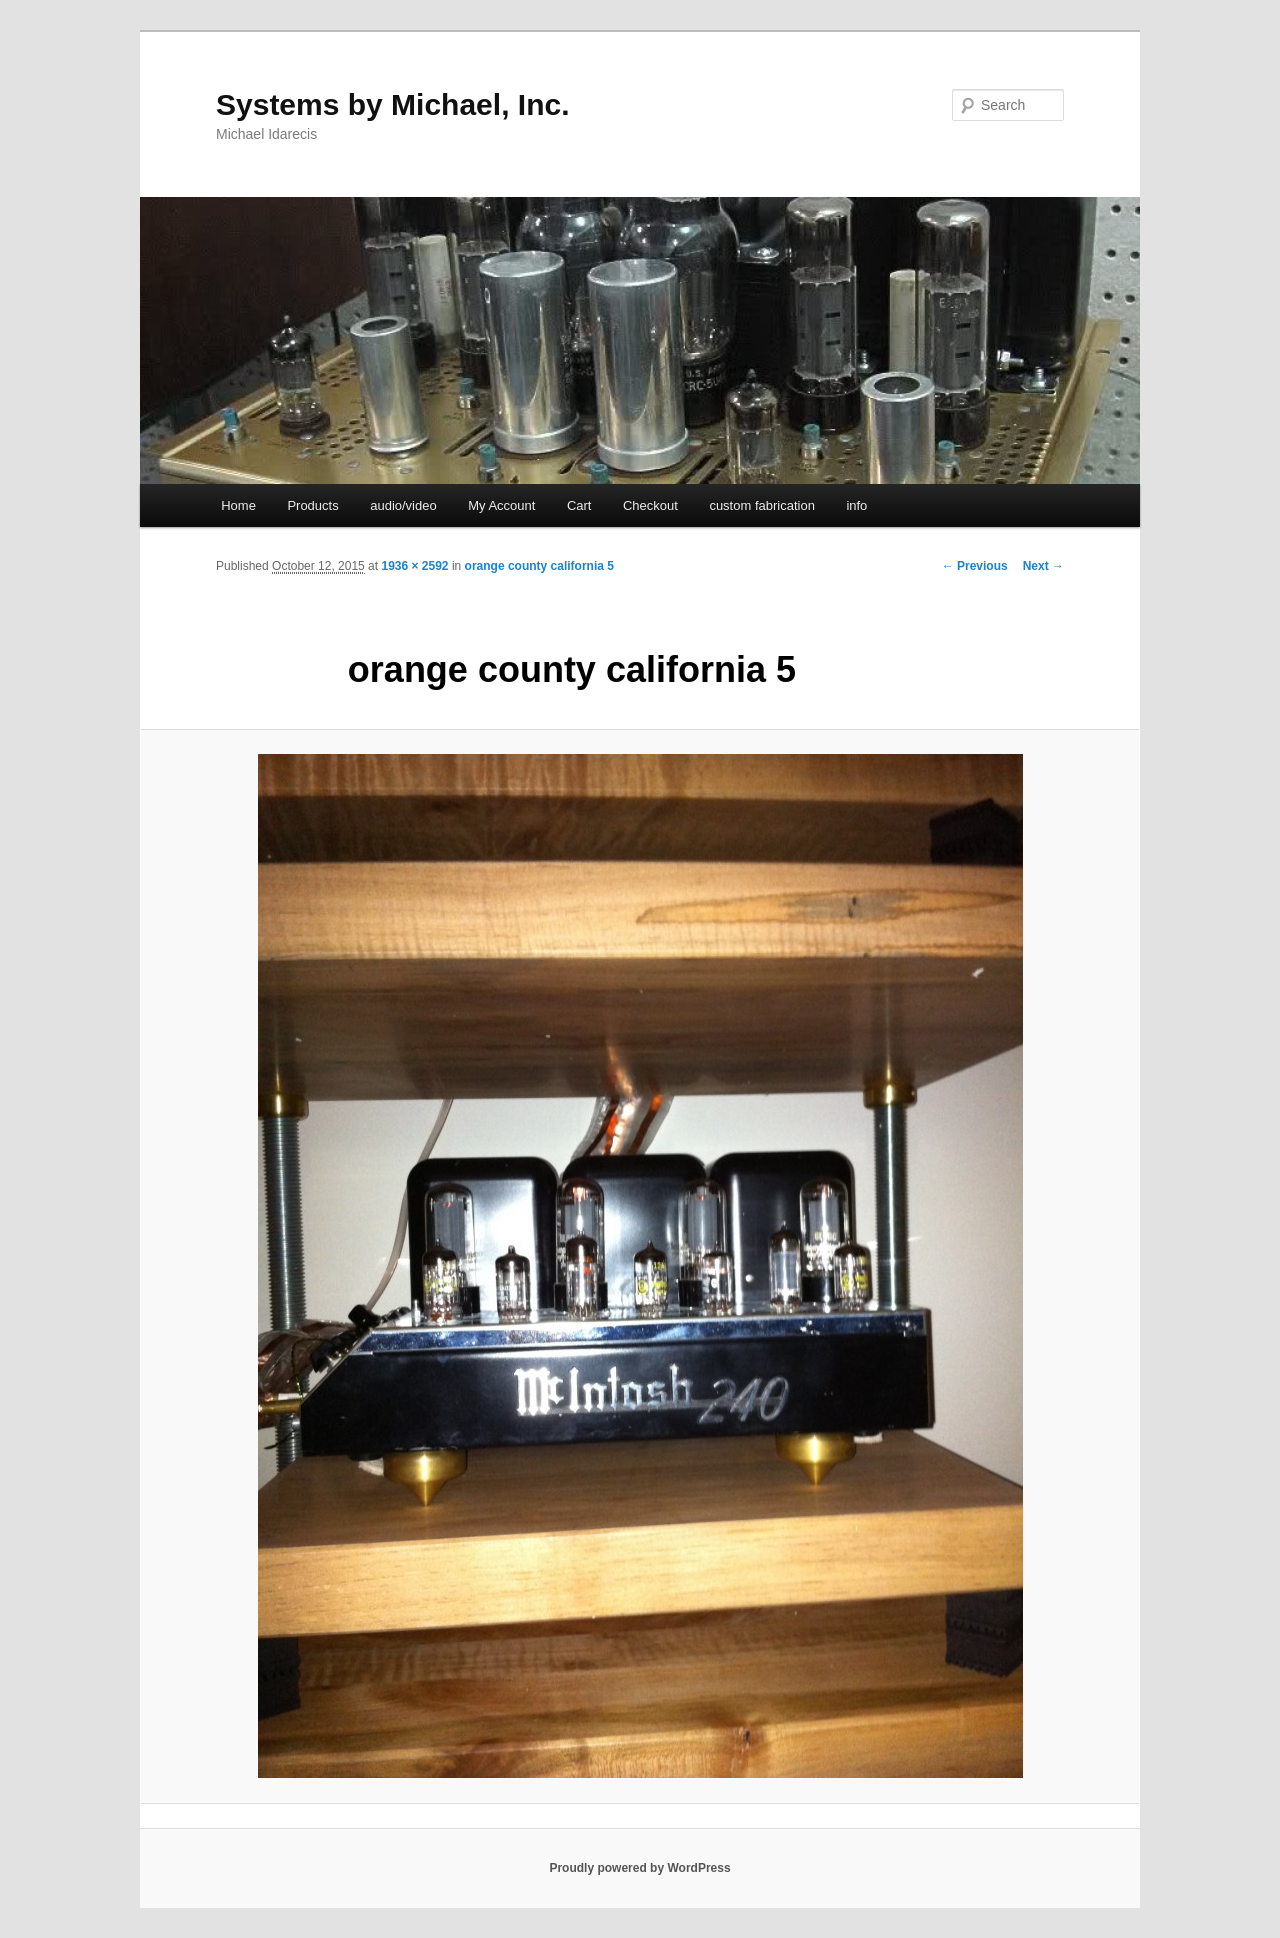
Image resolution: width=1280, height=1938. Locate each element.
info (856, 505)
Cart (579, 505)
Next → (1043, 566)
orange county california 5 (539, 566)
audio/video (403, 505)
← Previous (975, 566)
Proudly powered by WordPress (639, 1868)
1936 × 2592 (414, 566)
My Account (501, 505)
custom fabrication (762, 505)
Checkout (650, 505)
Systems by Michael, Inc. (392, 104)
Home (238, 505)
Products (312, 505)
